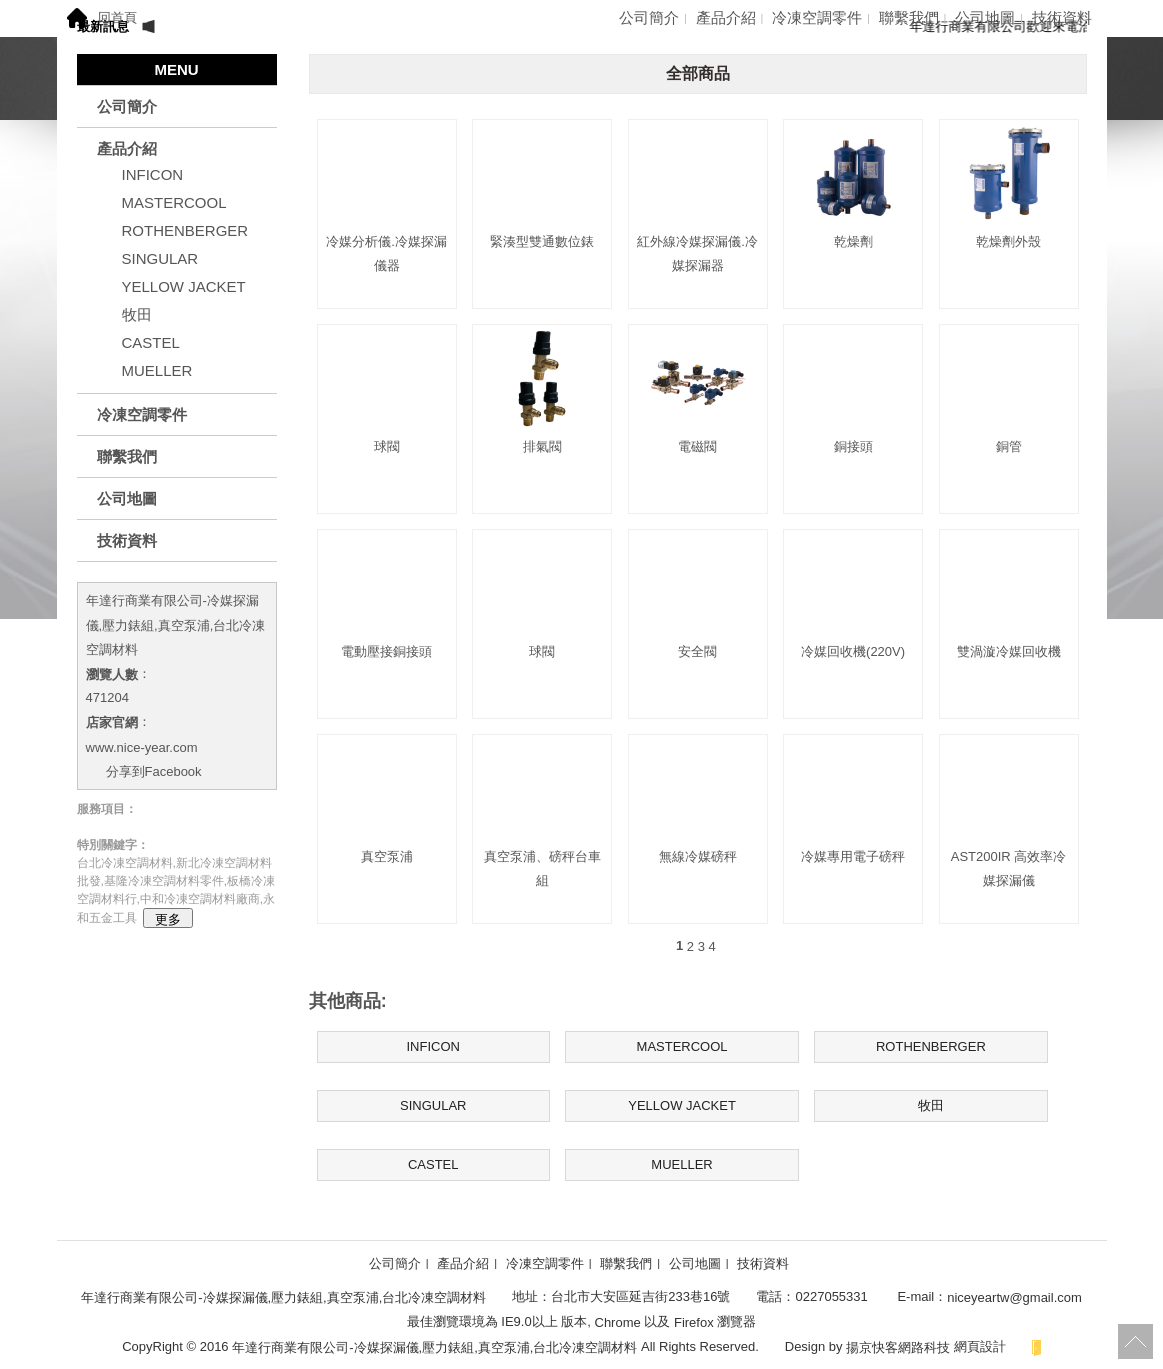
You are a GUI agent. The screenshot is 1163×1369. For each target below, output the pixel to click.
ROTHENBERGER (185, 230)
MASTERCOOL (174, 202)
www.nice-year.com (142, 746)
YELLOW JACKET (184, 286)
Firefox (693, 1322)
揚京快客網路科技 (898, 1346)
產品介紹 (726, 17)
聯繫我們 (909, 17)
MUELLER (157, 370)
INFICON (153, 174)
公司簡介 (649, 17)
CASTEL (151, 342)
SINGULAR (160, 258)
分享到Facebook (154, 771)
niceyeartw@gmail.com (1014, 1297)
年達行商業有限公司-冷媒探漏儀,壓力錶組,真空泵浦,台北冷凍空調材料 (176, 625)
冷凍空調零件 (817, 17)
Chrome (617, 1322)
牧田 (137, 314)
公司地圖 (985, 17)
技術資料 (1062, 17)
